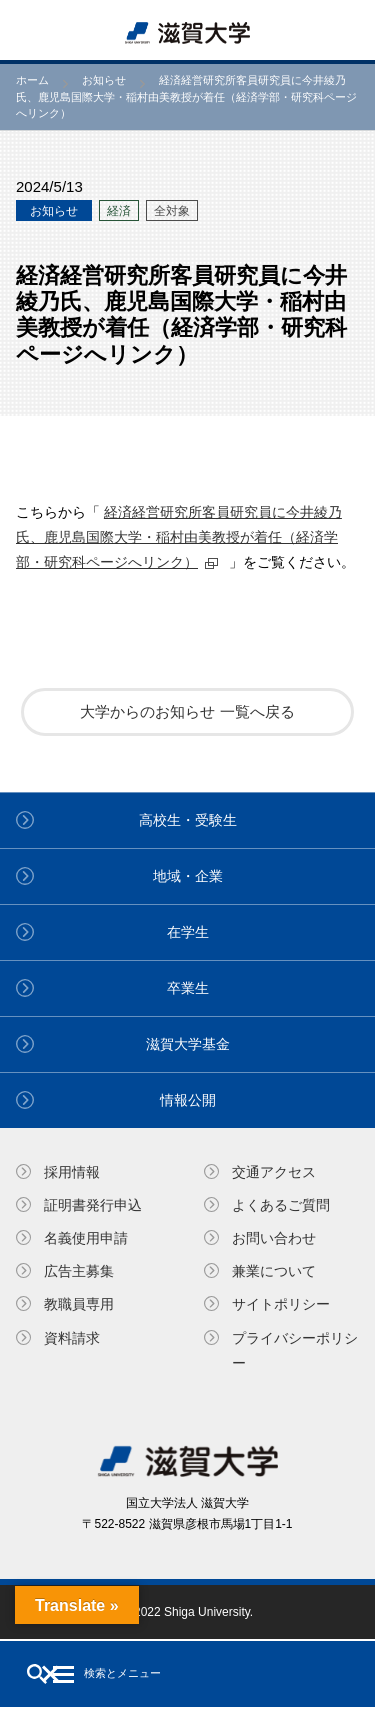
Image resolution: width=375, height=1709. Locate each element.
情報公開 (188, 1100)
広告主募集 (79, 1271)
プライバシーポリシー (295, 1350)
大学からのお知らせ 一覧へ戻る (187, 711)
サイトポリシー (281, 1304)
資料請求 (72, 1338)
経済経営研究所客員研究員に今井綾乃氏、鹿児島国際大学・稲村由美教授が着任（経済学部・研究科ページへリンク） (179, 537)
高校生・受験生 (188, 820)
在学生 (188, 932)
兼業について (274, 1271)
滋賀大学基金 (188, 1044)
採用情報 (72, 1172)
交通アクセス (274, 1172)
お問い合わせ (274, 1238)
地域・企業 (188, 876)
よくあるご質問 (281, 1205)
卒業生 (188, 988)
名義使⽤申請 (86, 1238)
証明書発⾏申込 (93, 1205)
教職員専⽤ (79, 1304)
